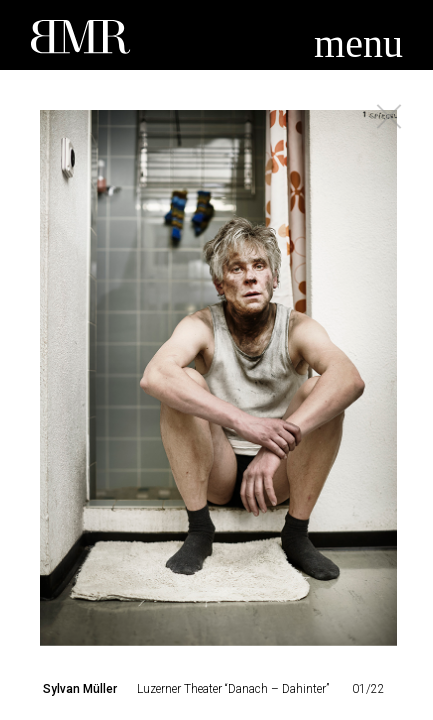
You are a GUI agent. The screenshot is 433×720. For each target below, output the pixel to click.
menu (358, 43)
